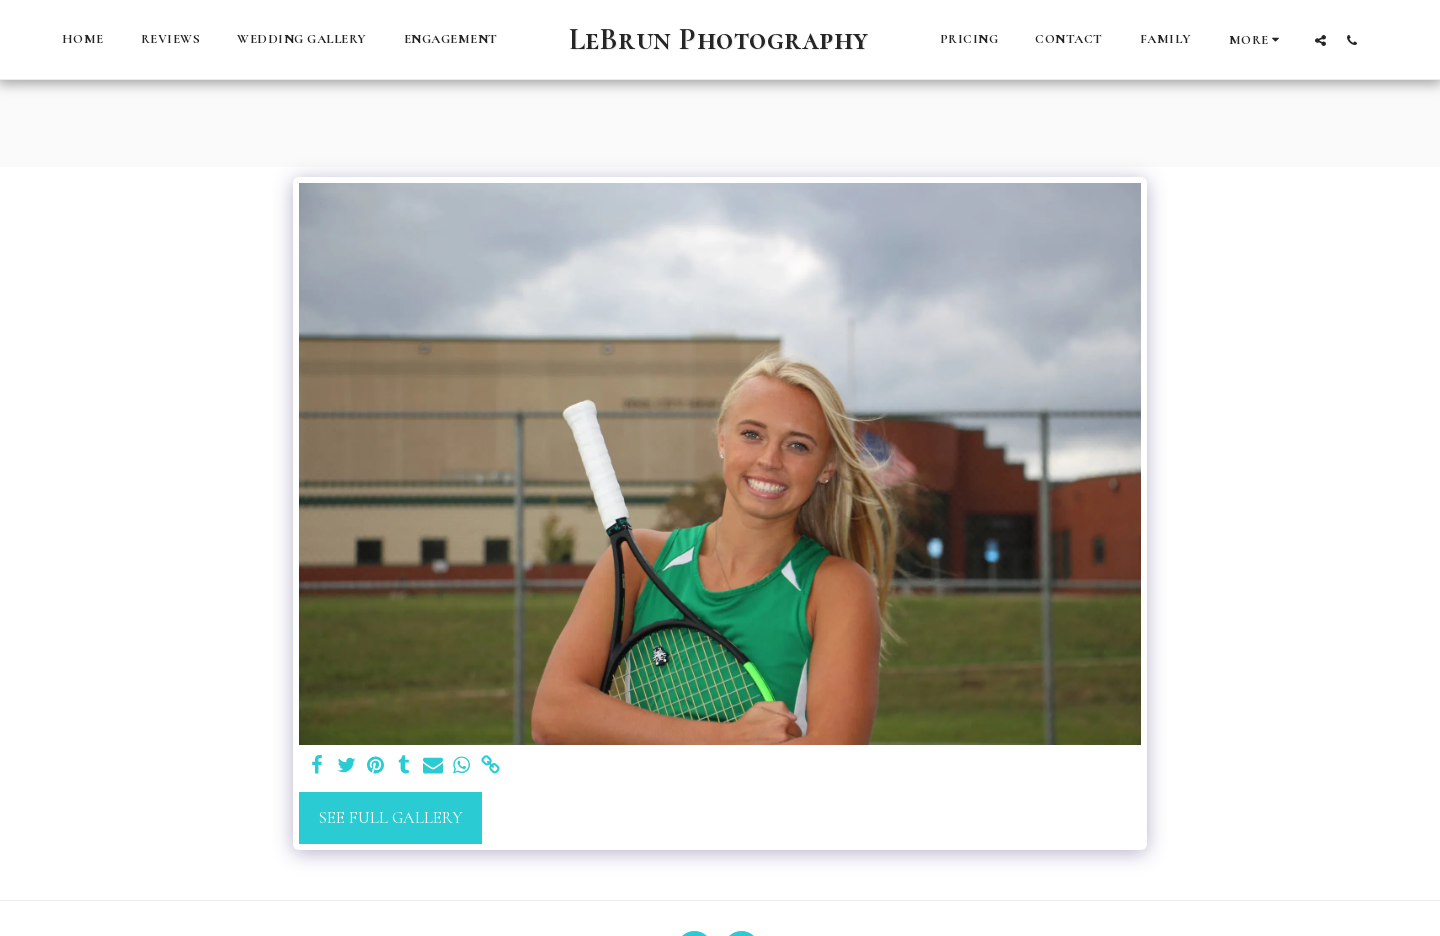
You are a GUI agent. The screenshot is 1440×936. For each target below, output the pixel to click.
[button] (1320, 40)
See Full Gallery (390, 818)
